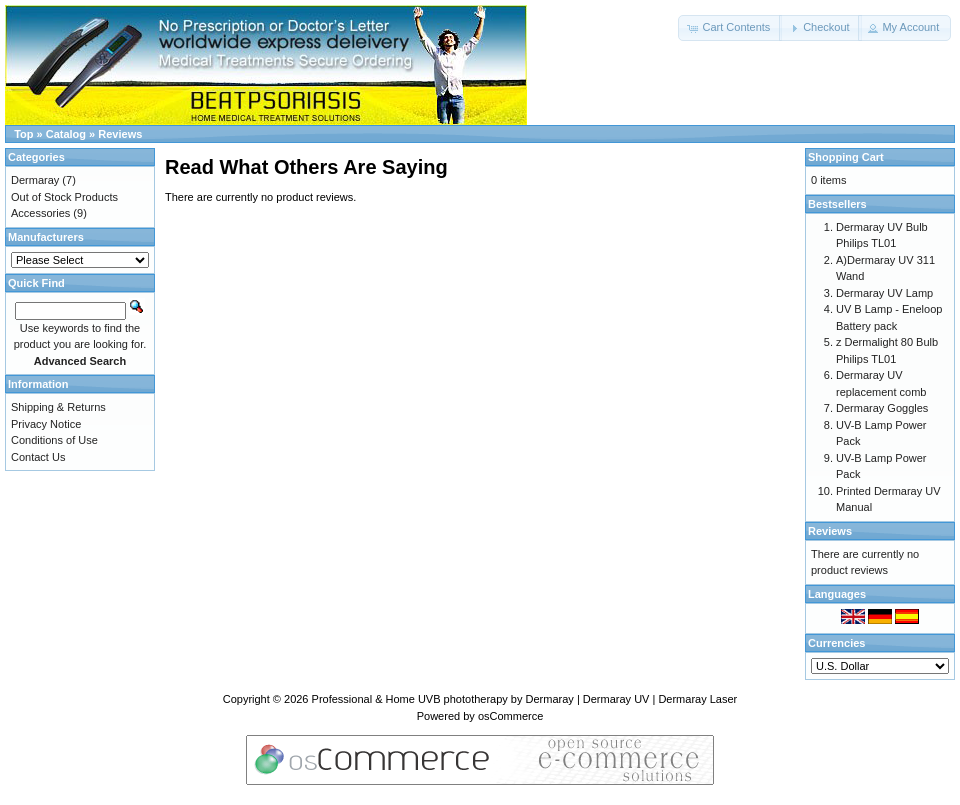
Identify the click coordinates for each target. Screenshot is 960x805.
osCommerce (510, 716)
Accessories (40, 213)
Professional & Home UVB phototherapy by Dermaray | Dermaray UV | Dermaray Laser (525, 699)
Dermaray (35, 180)
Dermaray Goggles (882, 408)
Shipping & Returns (58, 407)
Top (23, 134)
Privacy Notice (46, 424)
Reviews (120, 134)
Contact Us (38, 457)
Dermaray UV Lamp (884, 293)
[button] (730, 28)
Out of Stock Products (64, 197)
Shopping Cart (846, 157)
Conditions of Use (54, 440)
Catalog (66, 134)
